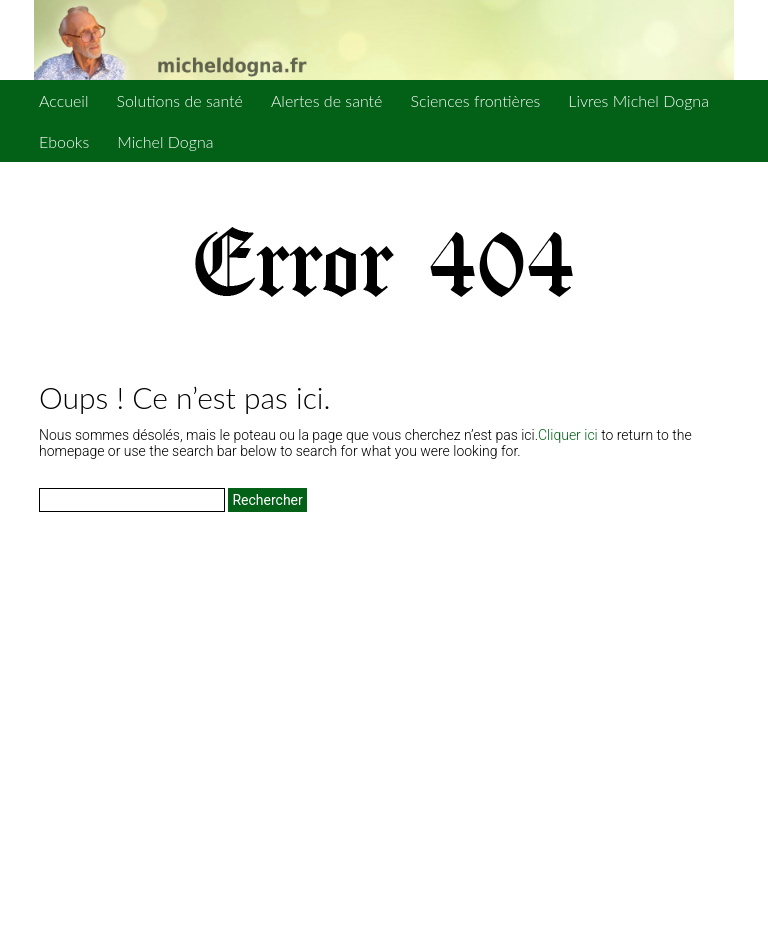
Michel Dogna (165, 141)
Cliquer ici (568, 435)
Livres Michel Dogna (638, 100)
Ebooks (64, 141)
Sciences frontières (475, 100)
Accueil (63, 100)
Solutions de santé (179, 100)
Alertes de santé (326, 100)
